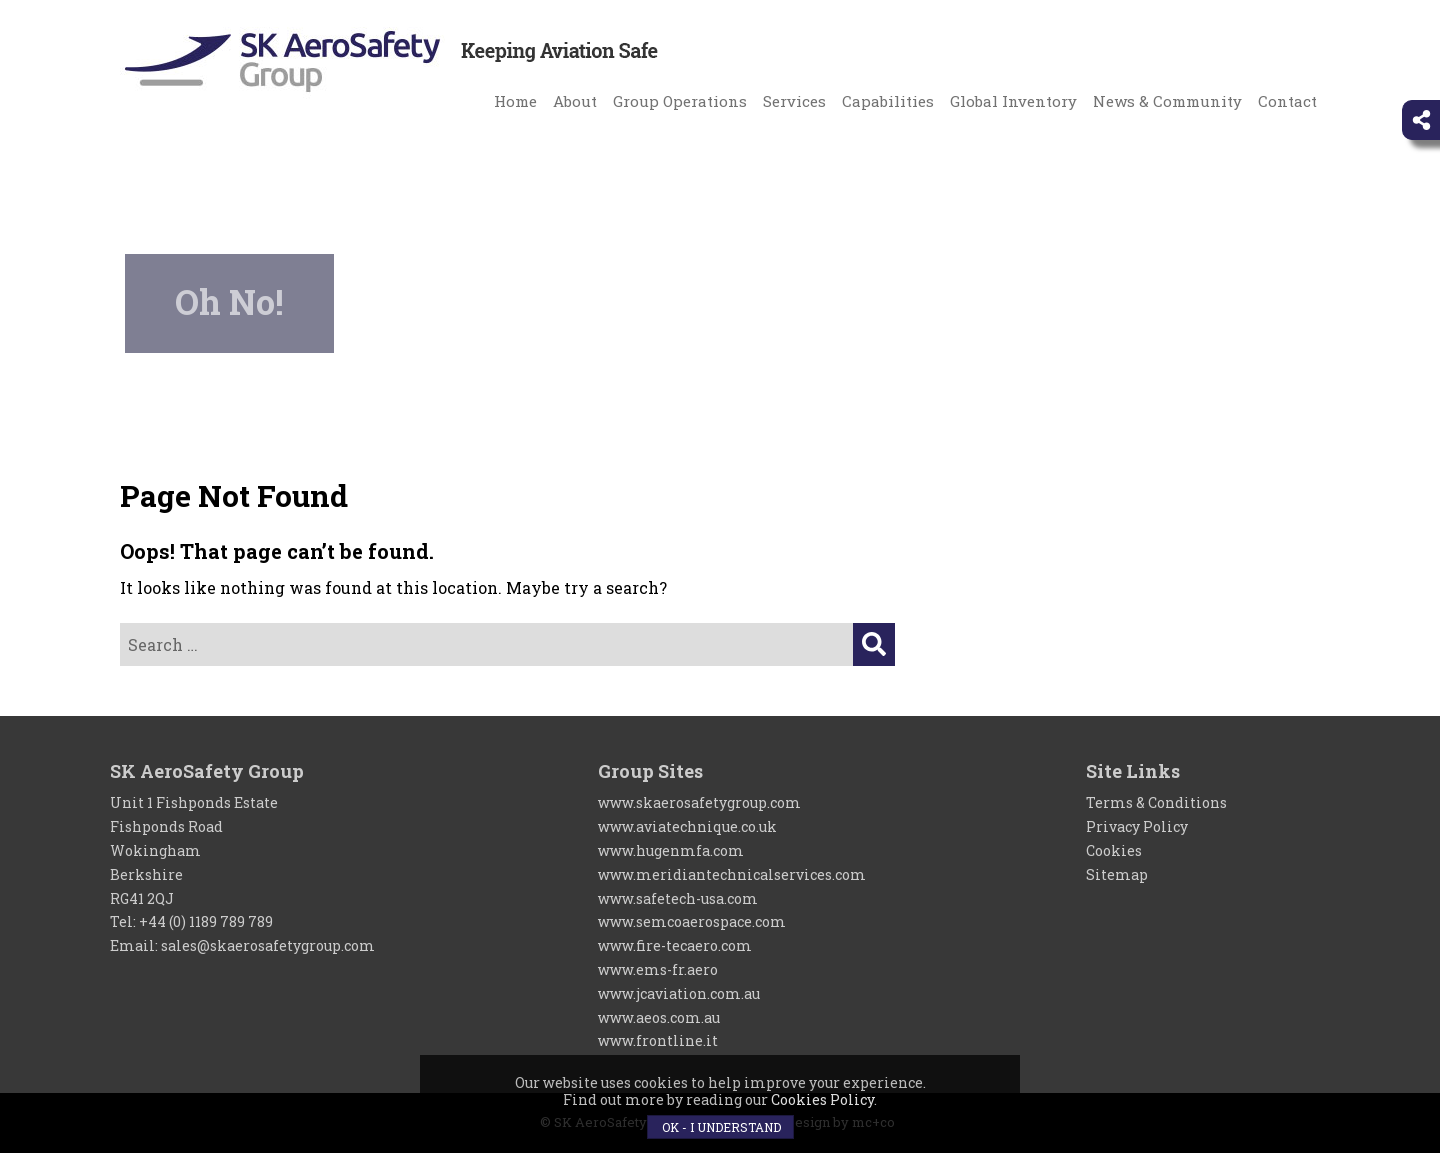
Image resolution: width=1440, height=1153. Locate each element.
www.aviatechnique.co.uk (687, 826)
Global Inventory (1013, 101)
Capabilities (888, 101)
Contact (1287, 101)
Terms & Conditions (1156, 802)
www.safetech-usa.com (678, 898)
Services (794, 101)
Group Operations (680, 101)
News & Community (1167, 101)
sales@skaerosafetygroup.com (268, 945)
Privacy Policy (1137, 826)
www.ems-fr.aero (658, 969)
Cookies (1114, 850)
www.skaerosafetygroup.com (699, 802)
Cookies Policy (822, 1099)
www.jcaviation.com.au (679, 993)
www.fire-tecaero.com (675, 945)
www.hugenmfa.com (671, 850)
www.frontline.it (658, 1040)
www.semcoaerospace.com (692, 921)
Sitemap (1117, 874)
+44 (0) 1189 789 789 (206, 921)
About (575, 101)
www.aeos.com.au (659, 1017)
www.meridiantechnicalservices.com (732, 874)
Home (515, 101)
